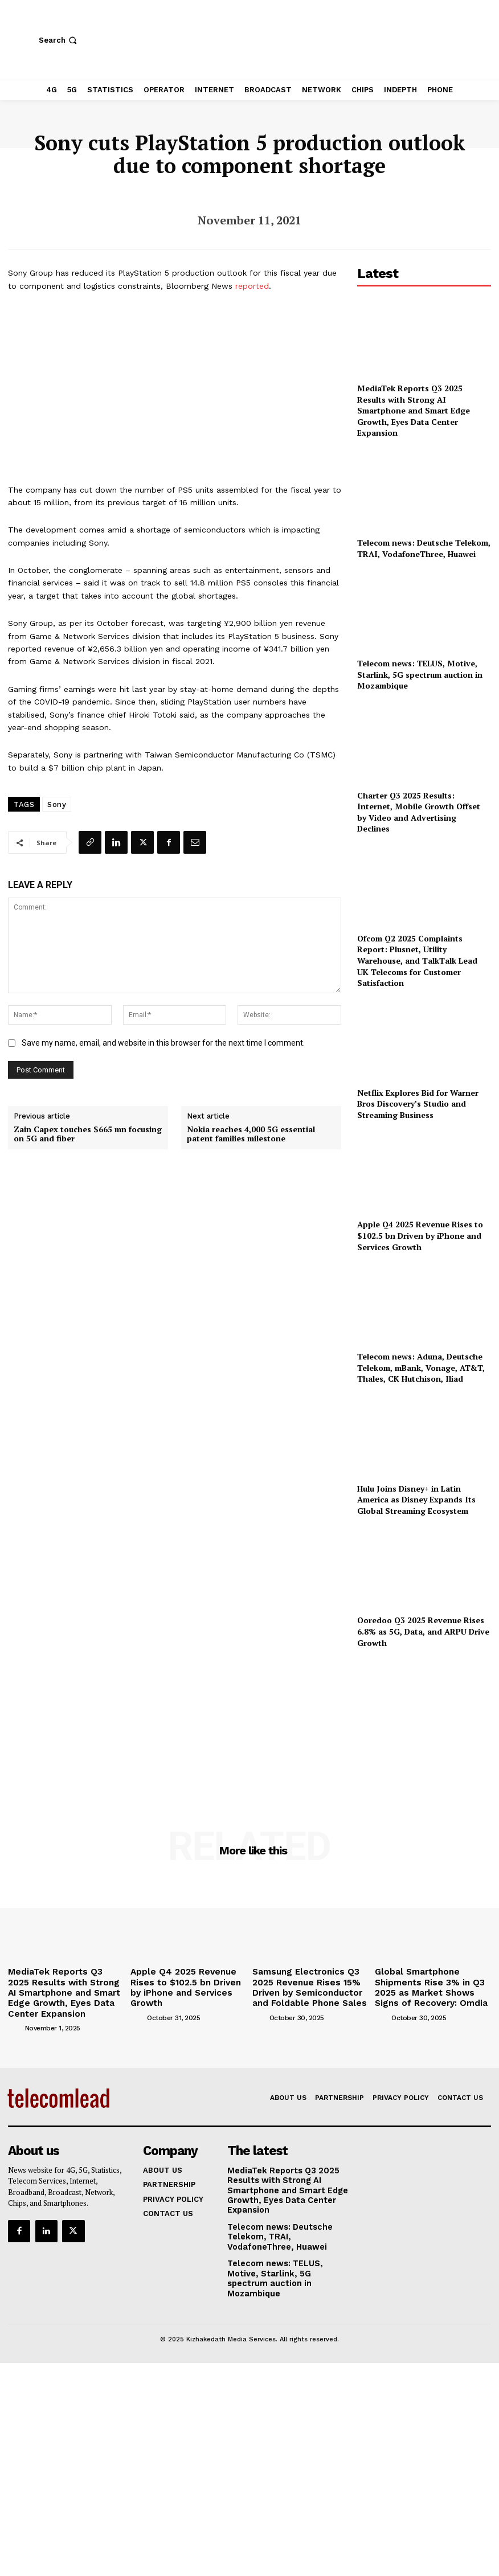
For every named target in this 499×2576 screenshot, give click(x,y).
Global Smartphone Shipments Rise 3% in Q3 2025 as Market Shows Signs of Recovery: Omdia (431, 1984)
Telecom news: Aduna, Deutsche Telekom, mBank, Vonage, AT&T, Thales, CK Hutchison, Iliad (421, 1367)
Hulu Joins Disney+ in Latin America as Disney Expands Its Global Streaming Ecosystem (416, 1499)
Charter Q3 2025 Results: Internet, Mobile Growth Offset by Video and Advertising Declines (418, 812)
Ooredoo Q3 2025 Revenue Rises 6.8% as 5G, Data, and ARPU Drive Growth (423, 1631)
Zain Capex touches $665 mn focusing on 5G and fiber (88, 1134)
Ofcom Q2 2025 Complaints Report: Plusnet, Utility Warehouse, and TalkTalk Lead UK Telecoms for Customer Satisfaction (417, 960)
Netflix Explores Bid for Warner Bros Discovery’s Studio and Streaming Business (417, 1103)
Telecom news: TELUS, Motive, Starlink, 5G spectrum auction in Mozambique (419, 674)
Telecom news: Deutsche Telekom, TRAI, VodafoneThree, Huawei (423, 548)
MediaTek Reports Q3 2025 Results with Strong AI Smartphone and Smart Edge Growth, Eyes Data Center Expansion (413, 410)
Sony (56, 804)
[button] (59, 40)
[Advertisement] (424, 1723)
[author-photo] (15, 2019)
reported (252, 285)
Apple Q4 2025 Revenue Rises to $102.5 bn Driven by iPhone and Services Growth (420, 1235)
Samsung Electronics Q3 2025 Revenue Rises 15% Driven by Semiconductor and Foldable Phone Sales (307, 1984)
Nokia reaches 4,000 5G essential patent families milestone (251, 1134)
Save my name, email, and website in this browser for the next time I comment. (163, 1042)
